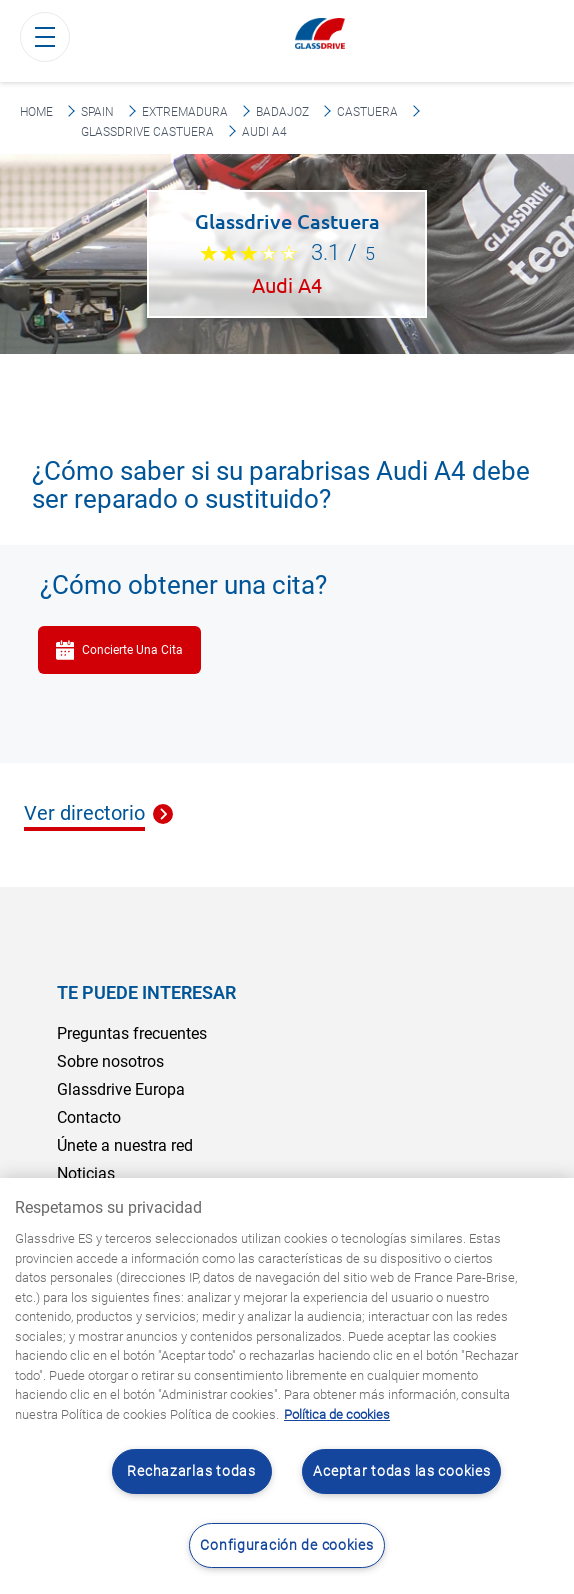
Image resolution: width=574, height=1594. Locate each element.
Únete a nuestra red (125, 1145)
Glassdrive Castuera (147, 132)
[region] (287, 1386)
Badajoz (282, 112)
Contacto (89, 1117)
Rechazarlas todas (191, 1471)
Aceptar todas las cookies (401, 1471)
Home (36, 112)
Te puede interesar (146, 992)
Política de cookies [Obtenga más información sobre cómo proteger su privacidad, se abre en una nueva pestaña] (337, 1414)
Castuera (367, 112)
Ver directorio (84, 814)
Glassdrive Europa (121, 1089)
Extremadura (185, 112)
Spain (97, 112)
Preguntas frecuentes (132, 1033)
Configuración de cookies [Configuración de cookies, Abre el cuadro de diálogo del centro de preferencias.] (286, 1545)
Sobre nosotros (110, 1061)
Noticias (86, 1173)
